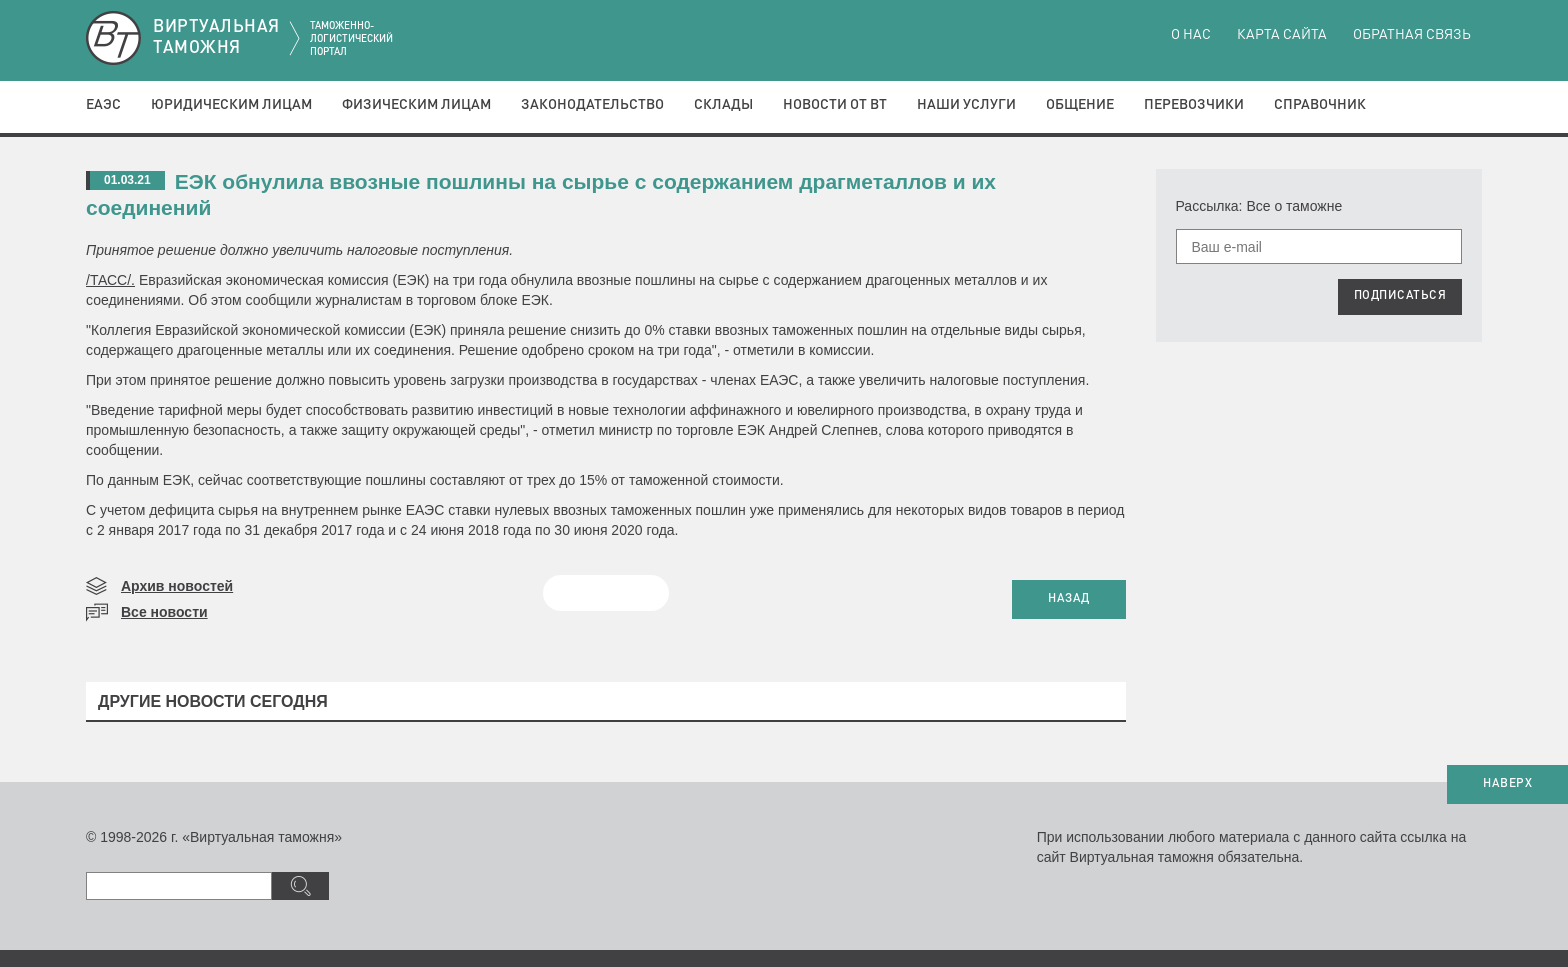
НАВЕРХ (1507, 784)
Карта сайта (1282, 35)
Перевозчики (1194, 105)
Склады (723, 105)
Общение (1080, 105)
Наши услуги (966, 105)
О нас (1191, 35)
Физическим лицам (416, 105)
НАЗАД (1069, 599)
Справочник (1320, 105)
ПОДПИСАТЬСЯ (1400, 296)
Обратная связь (1412, 35)
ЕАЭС (103, 105)
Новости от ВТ (835, 105)
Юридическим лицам (231, 105)
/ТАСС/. (110, 280)
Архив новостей (177, 586)
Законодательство (592, 105)
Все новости (164, 612)
